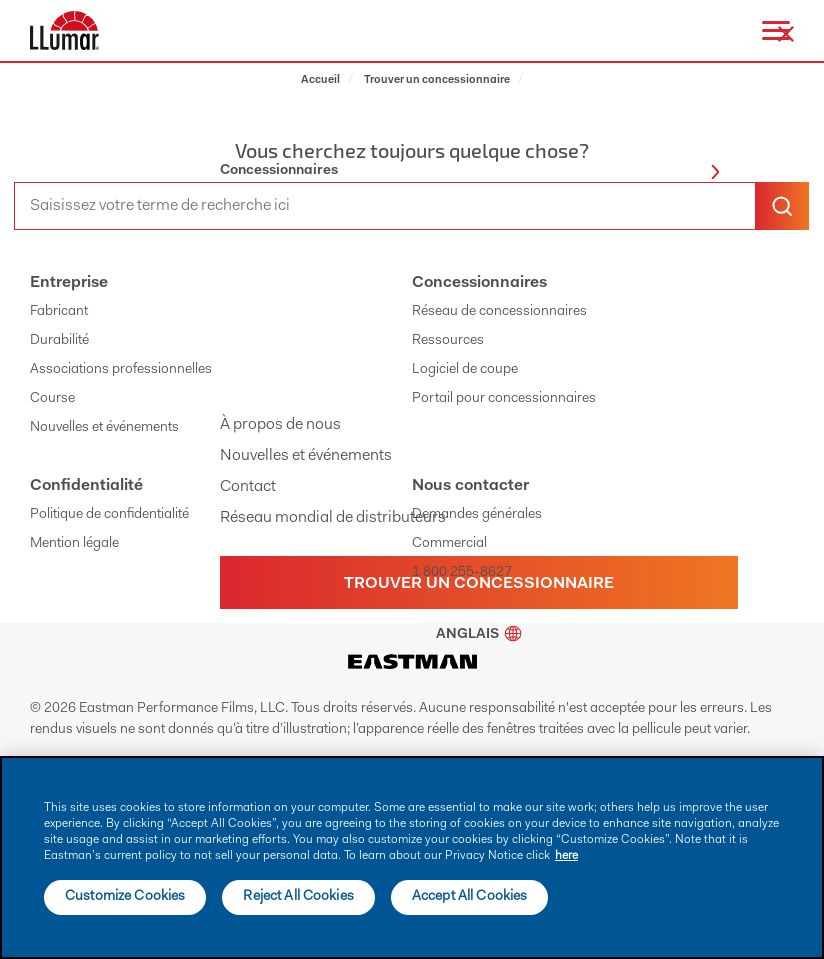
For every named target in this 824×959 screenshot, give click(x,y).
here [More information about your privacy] (566, 856)
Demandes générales (477, 515)
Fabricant (59, 312)
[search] (385, 206)
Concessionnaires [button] (470, 171)
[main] (412, 857)
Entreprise (69, 283)
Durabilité (59, 341)
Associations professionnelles (121, 370)
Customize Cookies (125, 897)
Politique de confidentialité (109, 515)
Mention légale (74, 544)
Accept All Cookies (470, 897)
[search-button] (782, 206)
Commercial (449, 544)
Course (52, 399)
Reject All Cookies (298, 897)
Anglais (478, 635)
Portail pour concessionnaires (504, 399)
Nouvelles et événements (306, 456)
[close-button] (786, 34)
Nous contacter (470, 486)
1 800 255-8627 (462, 573)
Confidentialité (86, 486)
